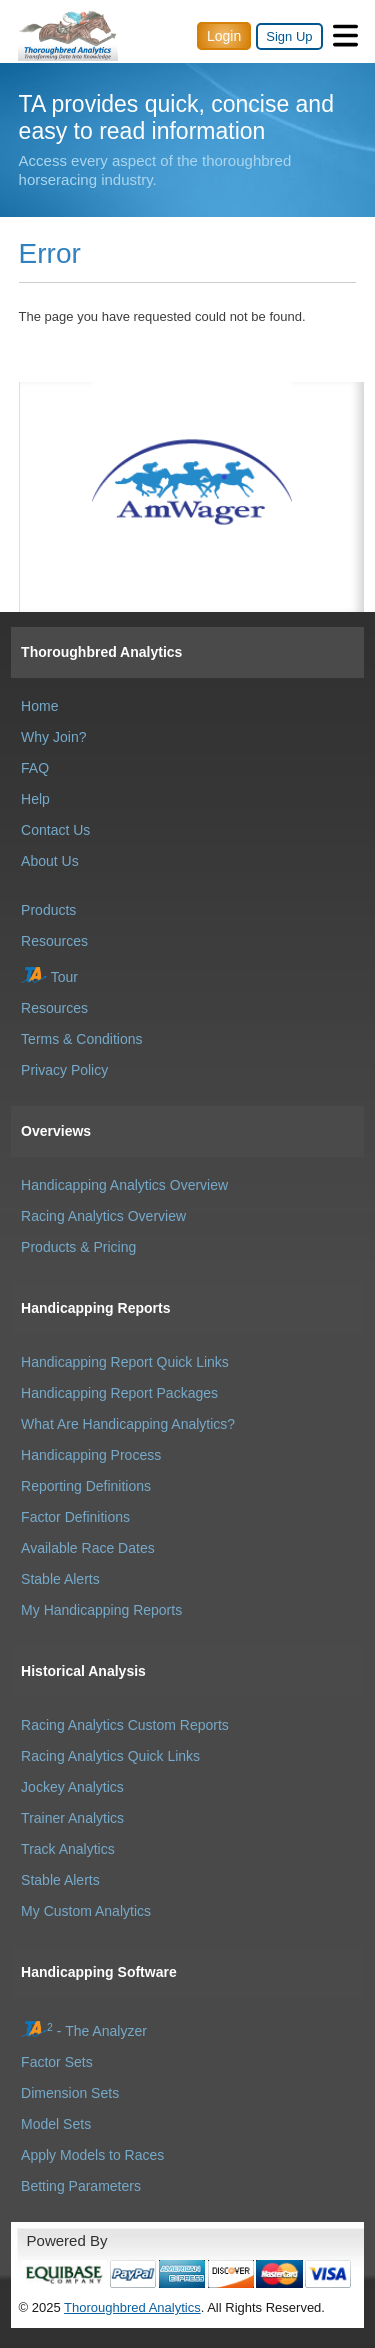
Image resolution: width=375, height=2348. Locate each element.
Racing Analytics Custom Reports (125, 1725)
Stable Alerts (60, 1579)
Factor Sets (57, 2062)
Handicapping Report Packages (119, 1393)
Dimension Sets (70, 2093)
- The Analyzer (84, 2031)
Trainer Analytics (72, 1818)
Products (48, 910)
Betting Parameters (81, 2186)
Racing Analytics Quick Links (110, 1756)
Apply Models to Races (92, 2155)
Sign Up (289, 36)
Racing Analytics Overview (103, 1216)
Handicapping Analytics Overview (124, 1185)
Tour (49, 977)
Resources (54, 941)
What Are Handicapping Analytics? (128, 1424)
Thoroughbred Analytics (101, 652)
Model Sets (56, 2124)
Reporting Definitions (86, 1486)
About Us (50, 861)
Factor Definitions (75, 1517)
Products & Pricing (78, 1247)
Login (224, 36)
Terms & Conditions (81, 1039)
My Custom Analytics (86, 1911)
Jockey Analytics (72, 1787)
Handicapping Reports (95, 1308)
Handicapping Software (99, 1972)
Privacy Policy (64, 1070)
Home (39, 706)
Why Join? (53, 737)
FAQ (35, 768)
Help (35, 799)
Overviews (56, 1131)
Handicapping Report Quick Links (125, 1362)
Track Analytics (68, 1849)
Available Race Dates (88, 1548)
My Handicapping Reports (101, 1610)
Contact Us (55, 830)
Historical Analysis (83, 1671)
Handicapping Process (91, 1455)
